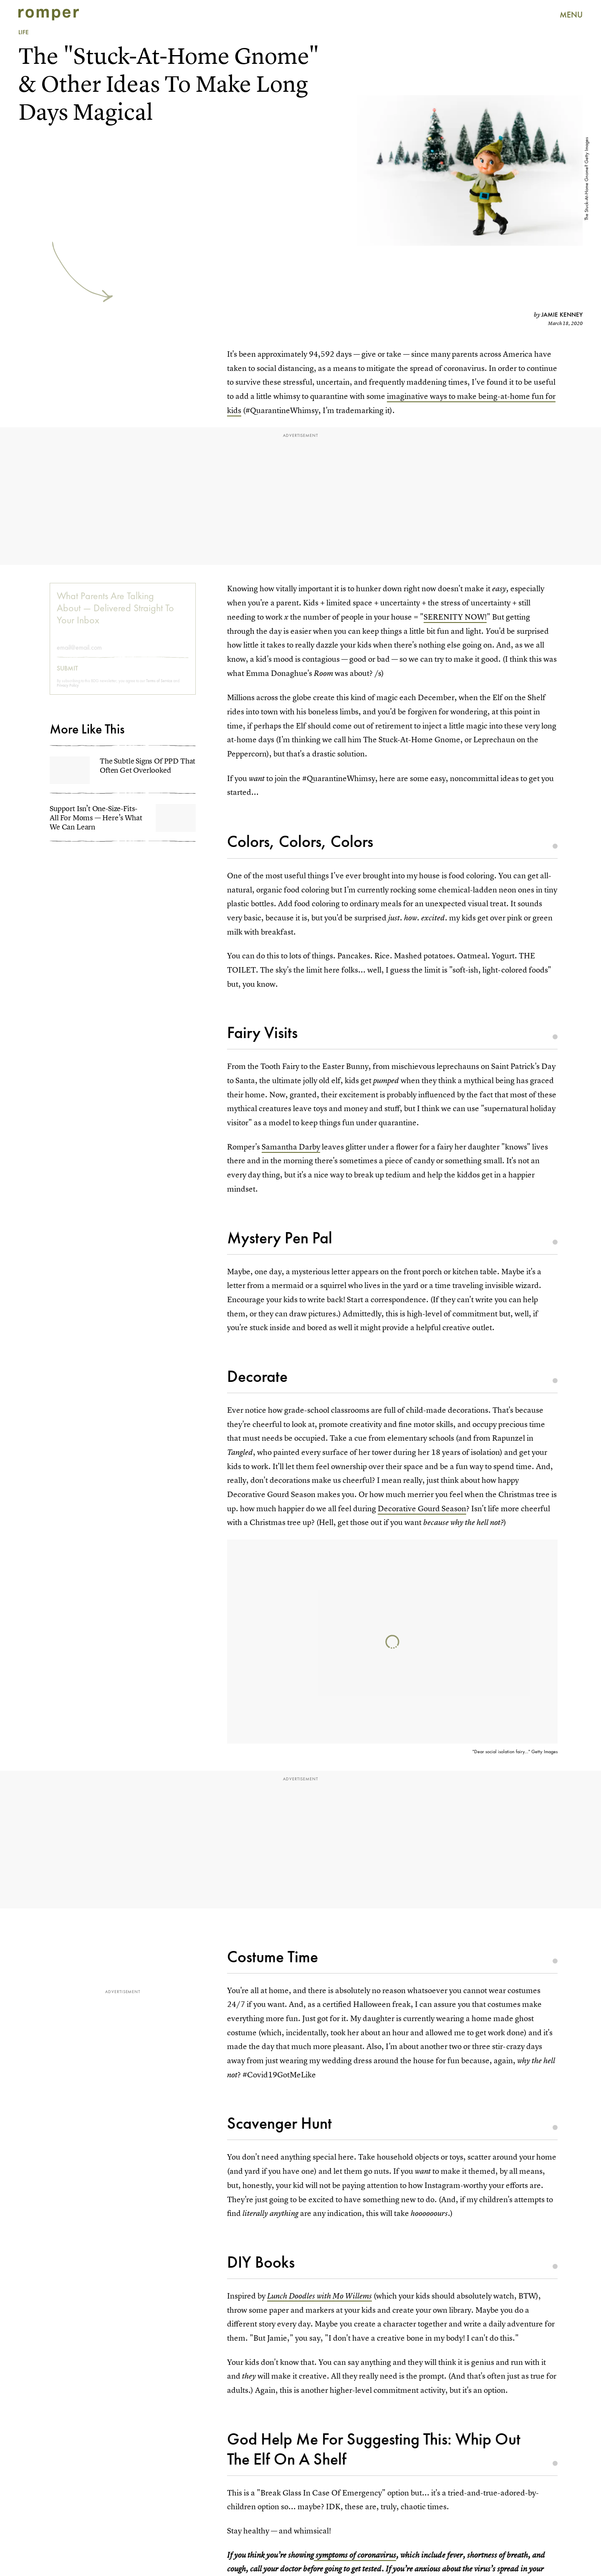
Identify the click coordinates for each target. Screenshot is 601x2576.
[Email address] (123, 653)
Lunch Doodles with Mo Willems (319, 2296)
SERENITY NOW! (455, 617)
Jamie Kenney (562, 314)
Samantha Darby (291, 1147)
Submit (67, 673)
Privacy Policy (68, 690)
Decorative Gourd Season (422, 1508)
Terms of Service (159, 686)
